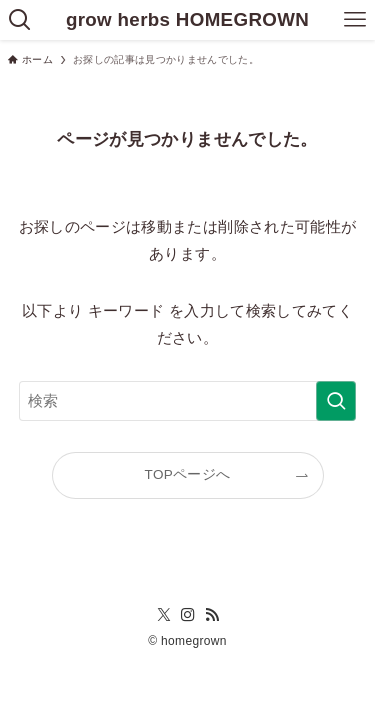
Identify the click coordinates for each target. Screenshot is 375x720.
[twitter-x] (164, 615)
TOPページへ (188, 474)
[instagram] (188, 615)
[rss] (212, 615)
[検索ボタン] (20, 20)
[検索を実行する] (336, 401)
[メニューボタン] (355, 20)
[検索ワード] (188, 401)
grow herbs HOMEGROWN (187, 20)
